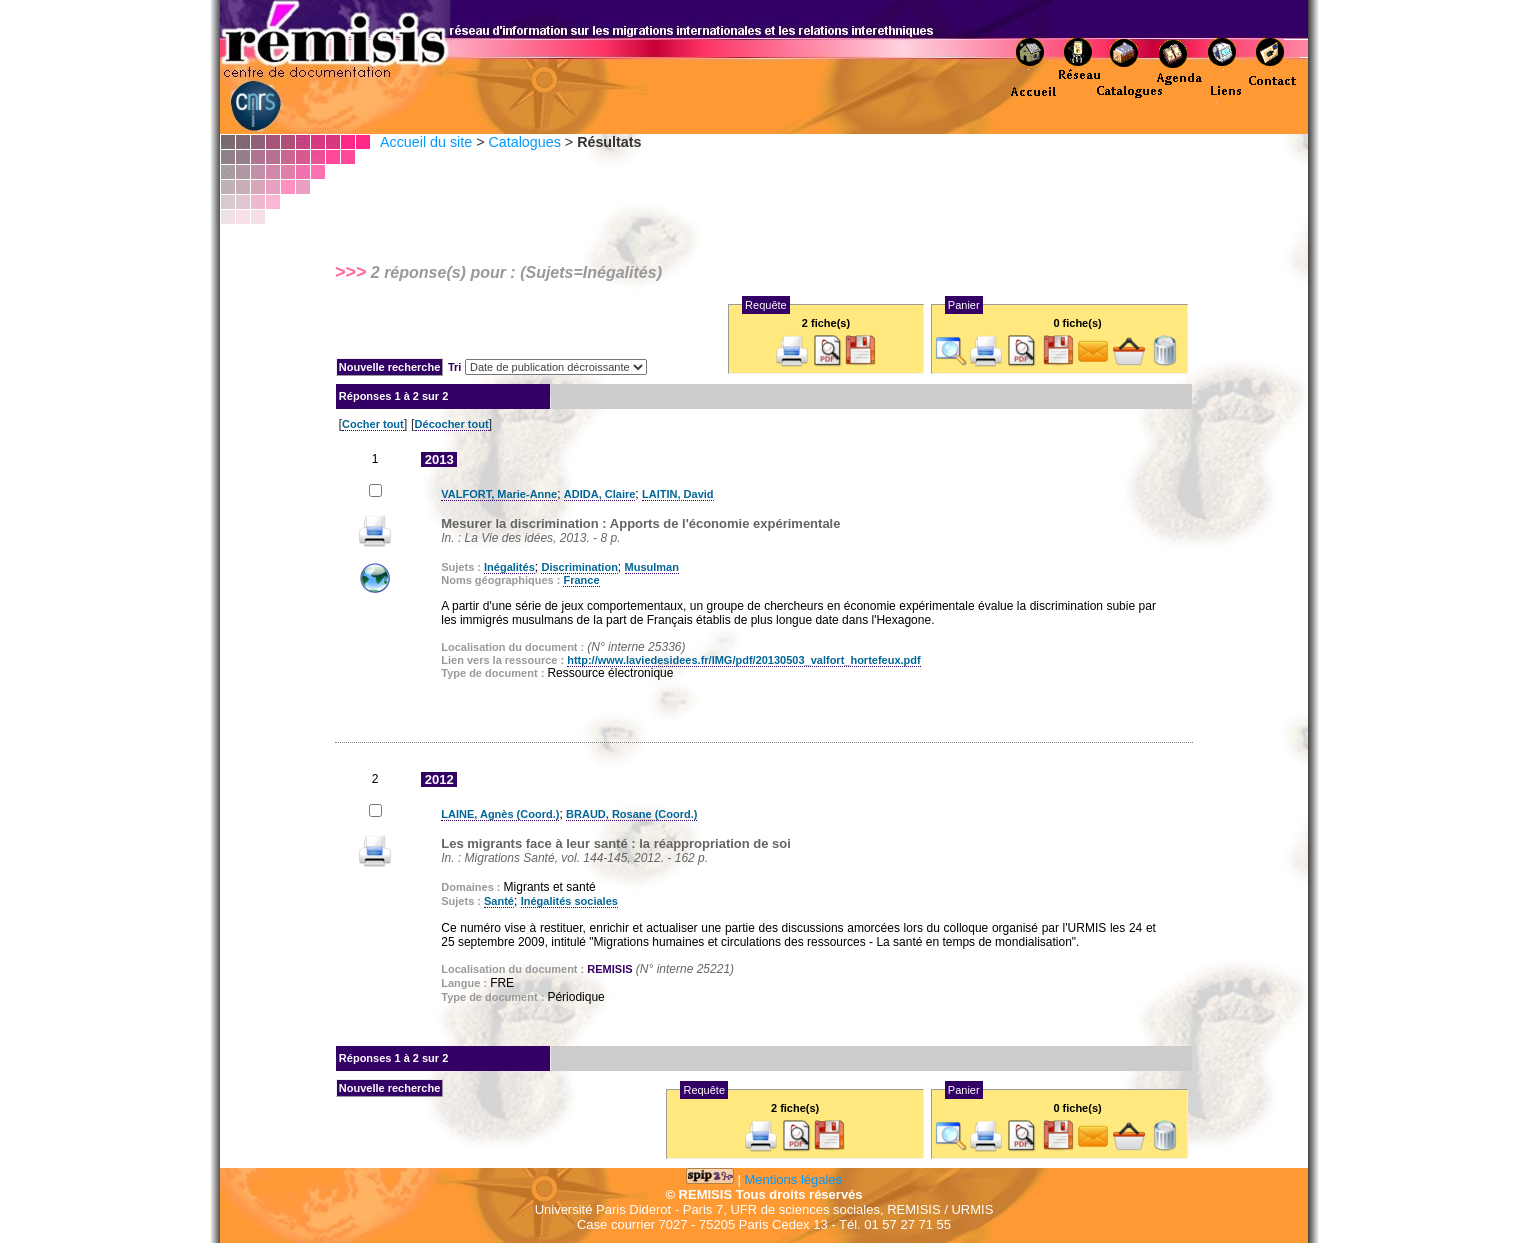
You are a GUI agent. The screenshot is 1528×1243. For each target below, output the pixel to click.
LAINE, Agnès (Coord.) (500, 814)
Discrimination (579, 567)
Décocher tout (452, 424)
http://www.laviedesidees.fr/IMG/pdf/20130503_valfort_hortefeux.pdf (744, 660)
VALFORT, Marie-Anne (499, 494)
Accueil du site (426, 142)
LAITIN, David (678, 494)
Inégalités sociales (569, 901)
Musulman (652, 567)
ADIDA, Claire (600, 494)
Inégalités (509, 567)
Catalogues (524, 142)
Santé (499, 901)
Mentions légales (794, 1179)
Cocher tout (373, 424)
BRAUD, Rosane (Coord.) (631, 814)
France (581, 580)
